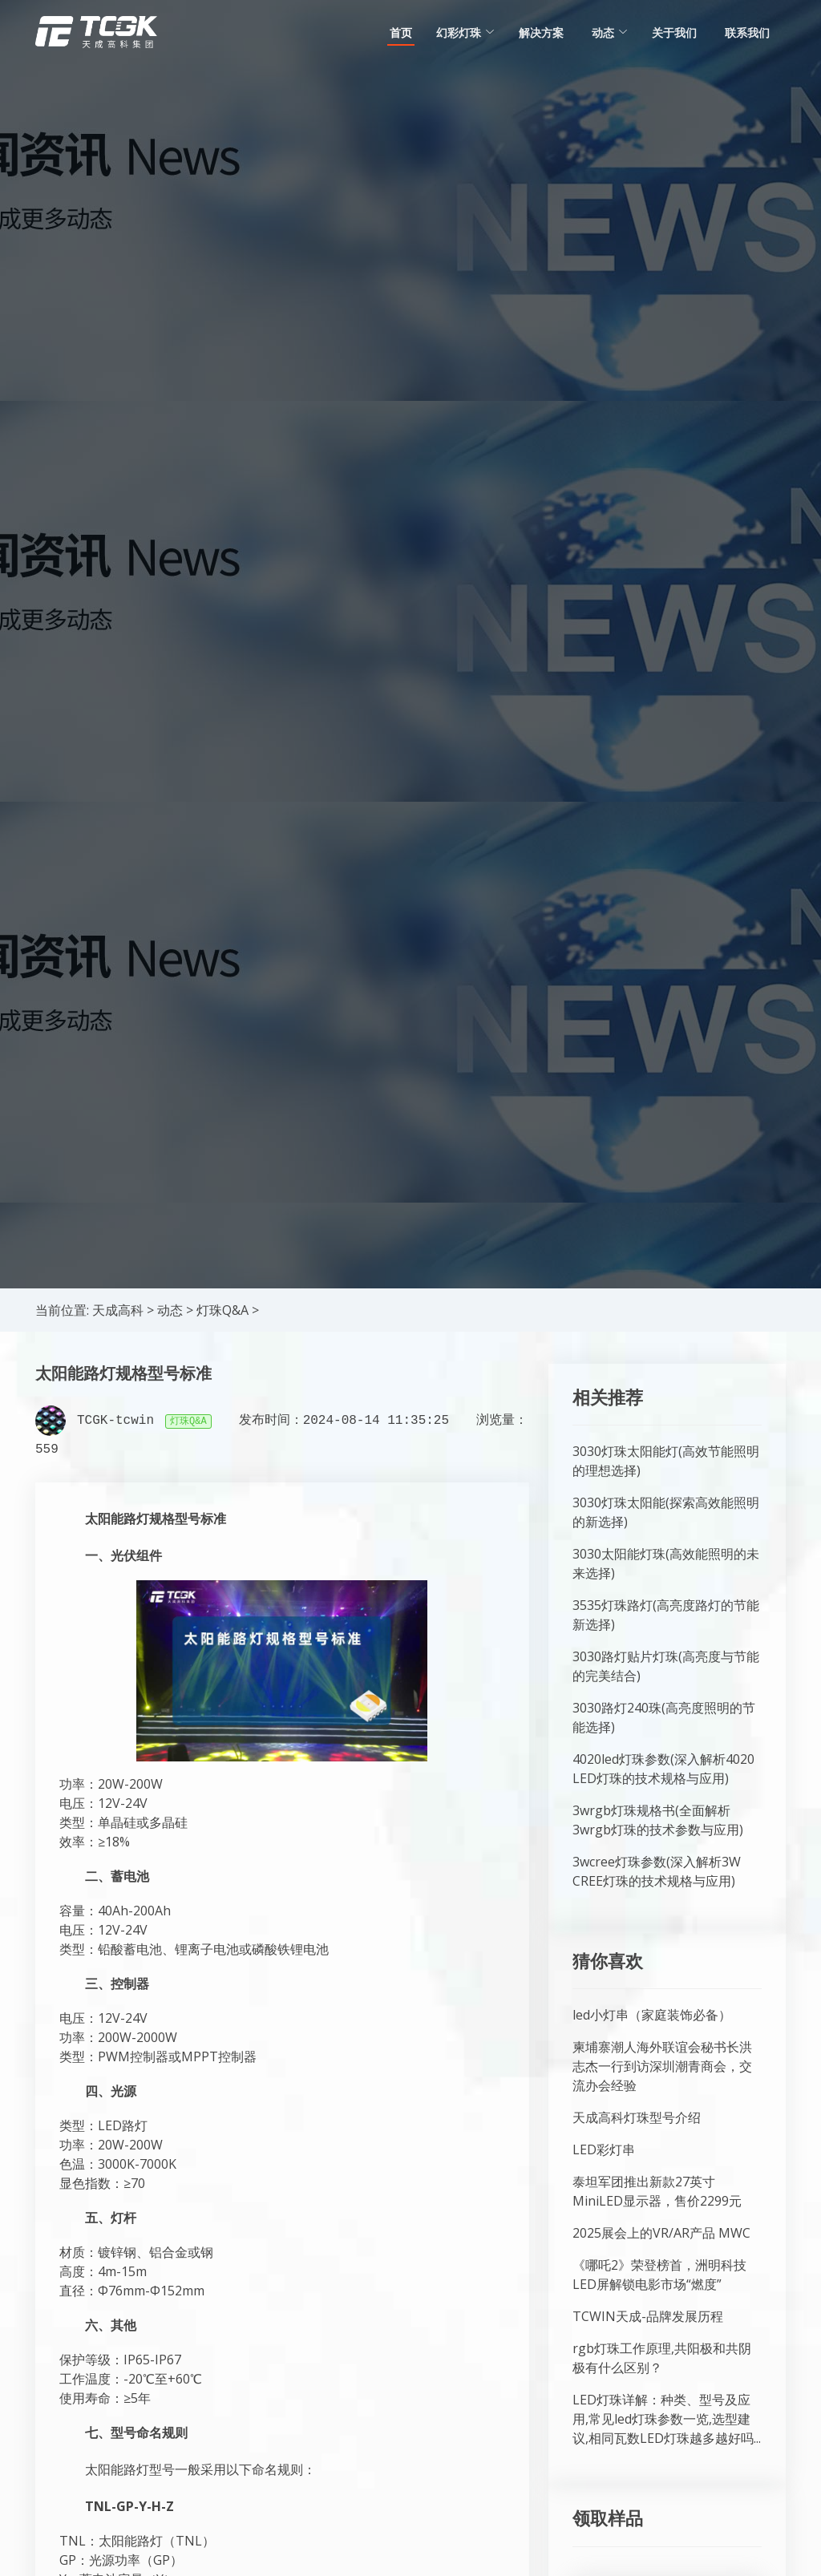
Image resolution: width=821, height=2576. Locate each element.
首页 (401, 32)
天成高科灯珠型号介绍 (636, 2117)
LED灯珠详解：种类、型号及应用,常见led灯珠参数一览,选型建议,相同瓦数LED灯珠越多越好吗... (666, 2419)
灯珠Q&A (222, 1310)
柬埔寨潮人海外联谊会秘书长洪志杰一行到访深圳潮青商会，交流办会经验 (662, 2066)
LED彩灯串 (603, 2149)
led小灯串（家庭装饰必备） (651, 2015)
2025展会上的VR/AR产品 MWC (661, 2233)
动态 (170, 1310)
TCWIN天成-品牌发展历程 (647, 2316)
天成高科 (118, 1310)
